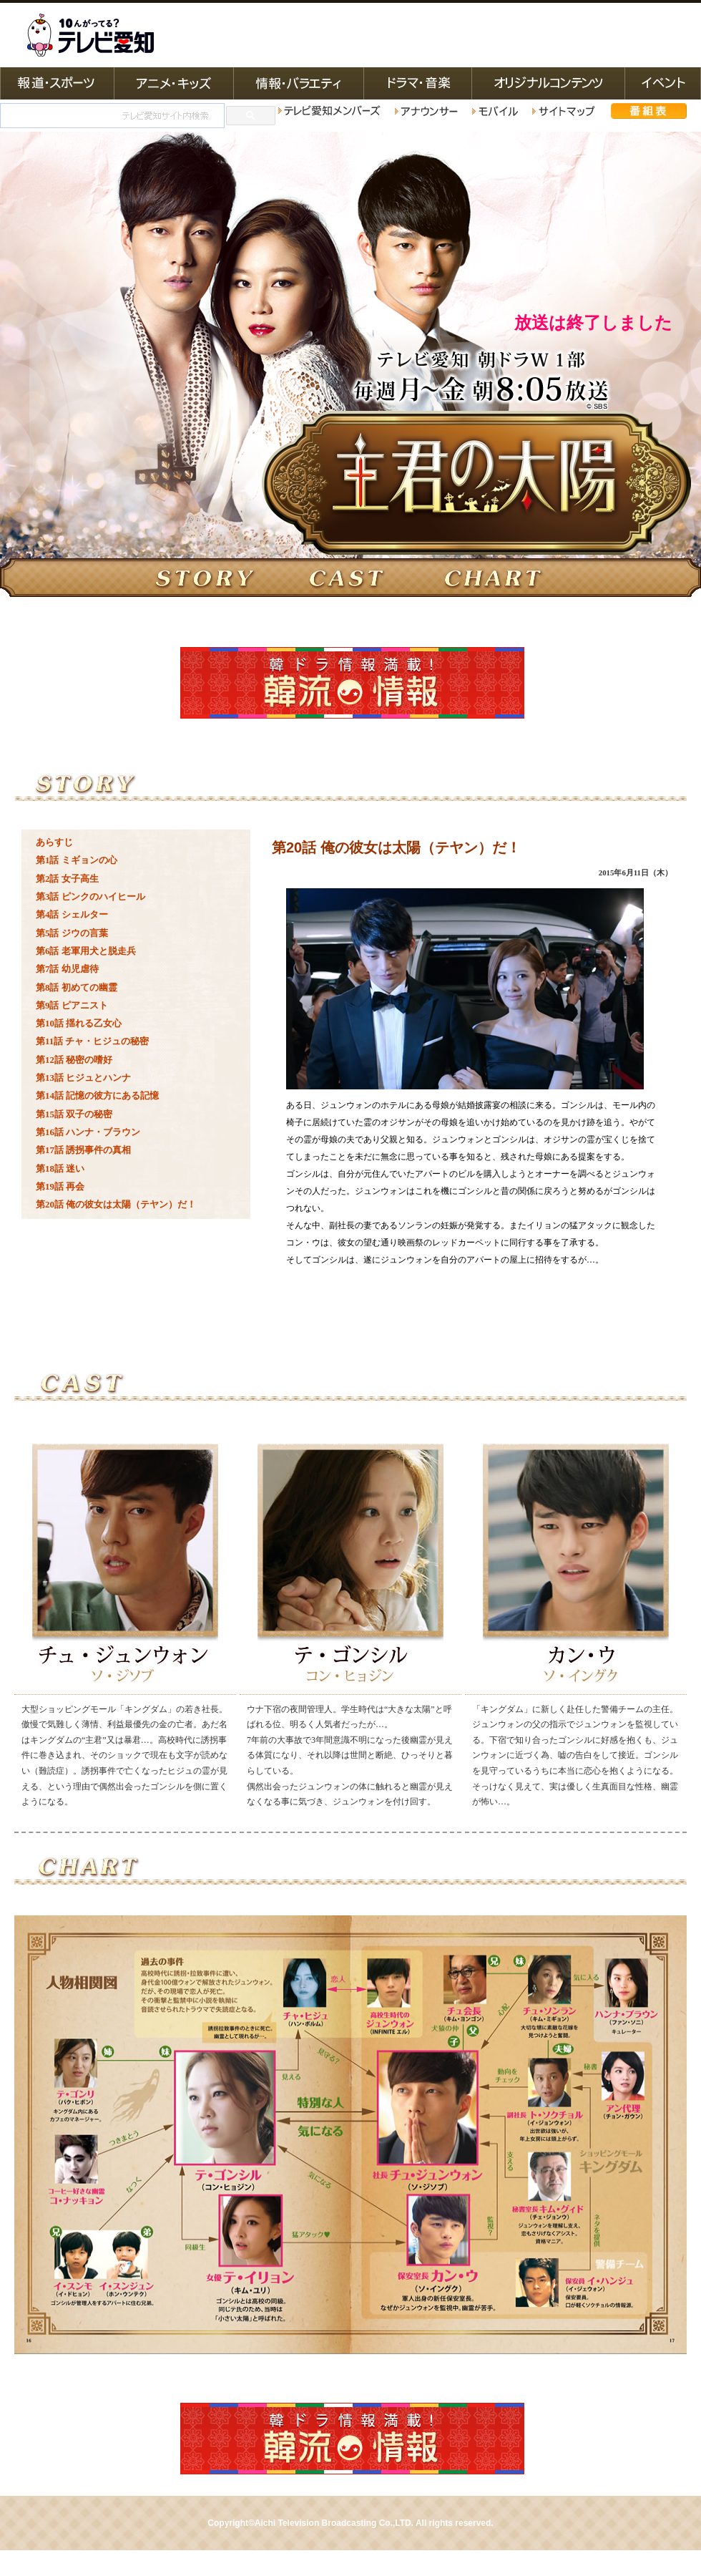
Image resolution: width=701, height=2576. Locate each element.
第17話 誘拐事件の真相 (83, 1149)
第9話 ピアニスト (72, 1005)
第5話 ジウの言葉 (72, 933)
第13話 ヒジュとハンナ (83, 1077)
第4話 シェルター (72, 914)
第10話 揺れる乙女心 (79, 1023)
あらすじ (54, 842)
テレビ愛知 (90, 35)
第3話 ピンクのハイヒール (90, 896)
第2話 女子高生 (67, 878)
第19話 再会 (60, 1186)
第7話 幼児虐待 (67, 968)
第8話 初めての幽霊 (76, 987)
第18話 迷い (60, 1168)
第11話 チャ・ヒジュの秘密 (92, 1041)
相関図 (508, 578)
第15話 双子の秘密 (74, 1114)
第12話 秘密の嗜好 (74, 1059)
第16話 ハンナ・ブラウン (88, 1132)
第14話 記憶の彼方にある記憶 (97, 1095)
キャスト (350, 578)
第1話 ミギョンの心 (76, 860)
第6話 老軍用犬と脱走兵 (86, 951)
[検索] (111, 116)
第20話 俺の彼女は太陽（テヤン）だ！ (116, 1204)
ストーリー (193, 578)
